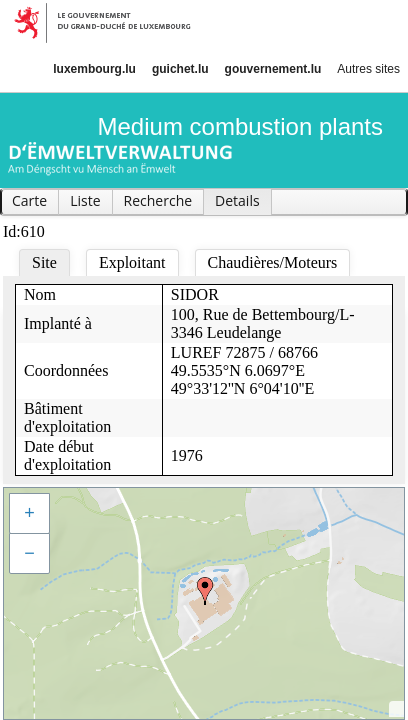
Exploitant (132, 262)
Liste (85, 200)
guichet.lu (180, 69)
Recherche (158, 200)
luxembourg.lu (94, 69)
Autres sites (368, 69)
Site (44, 262)
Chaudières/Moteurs (273, 262)
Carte (29, 200)
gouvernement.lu (273, 69)
